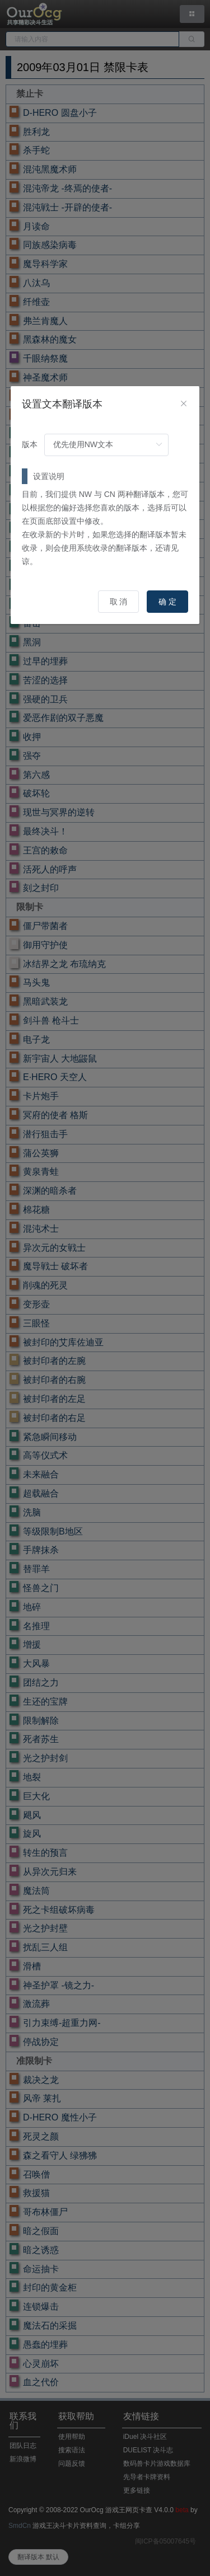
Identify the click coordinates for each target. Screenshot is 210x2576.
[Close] (183, 404)
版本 (30, 444)
